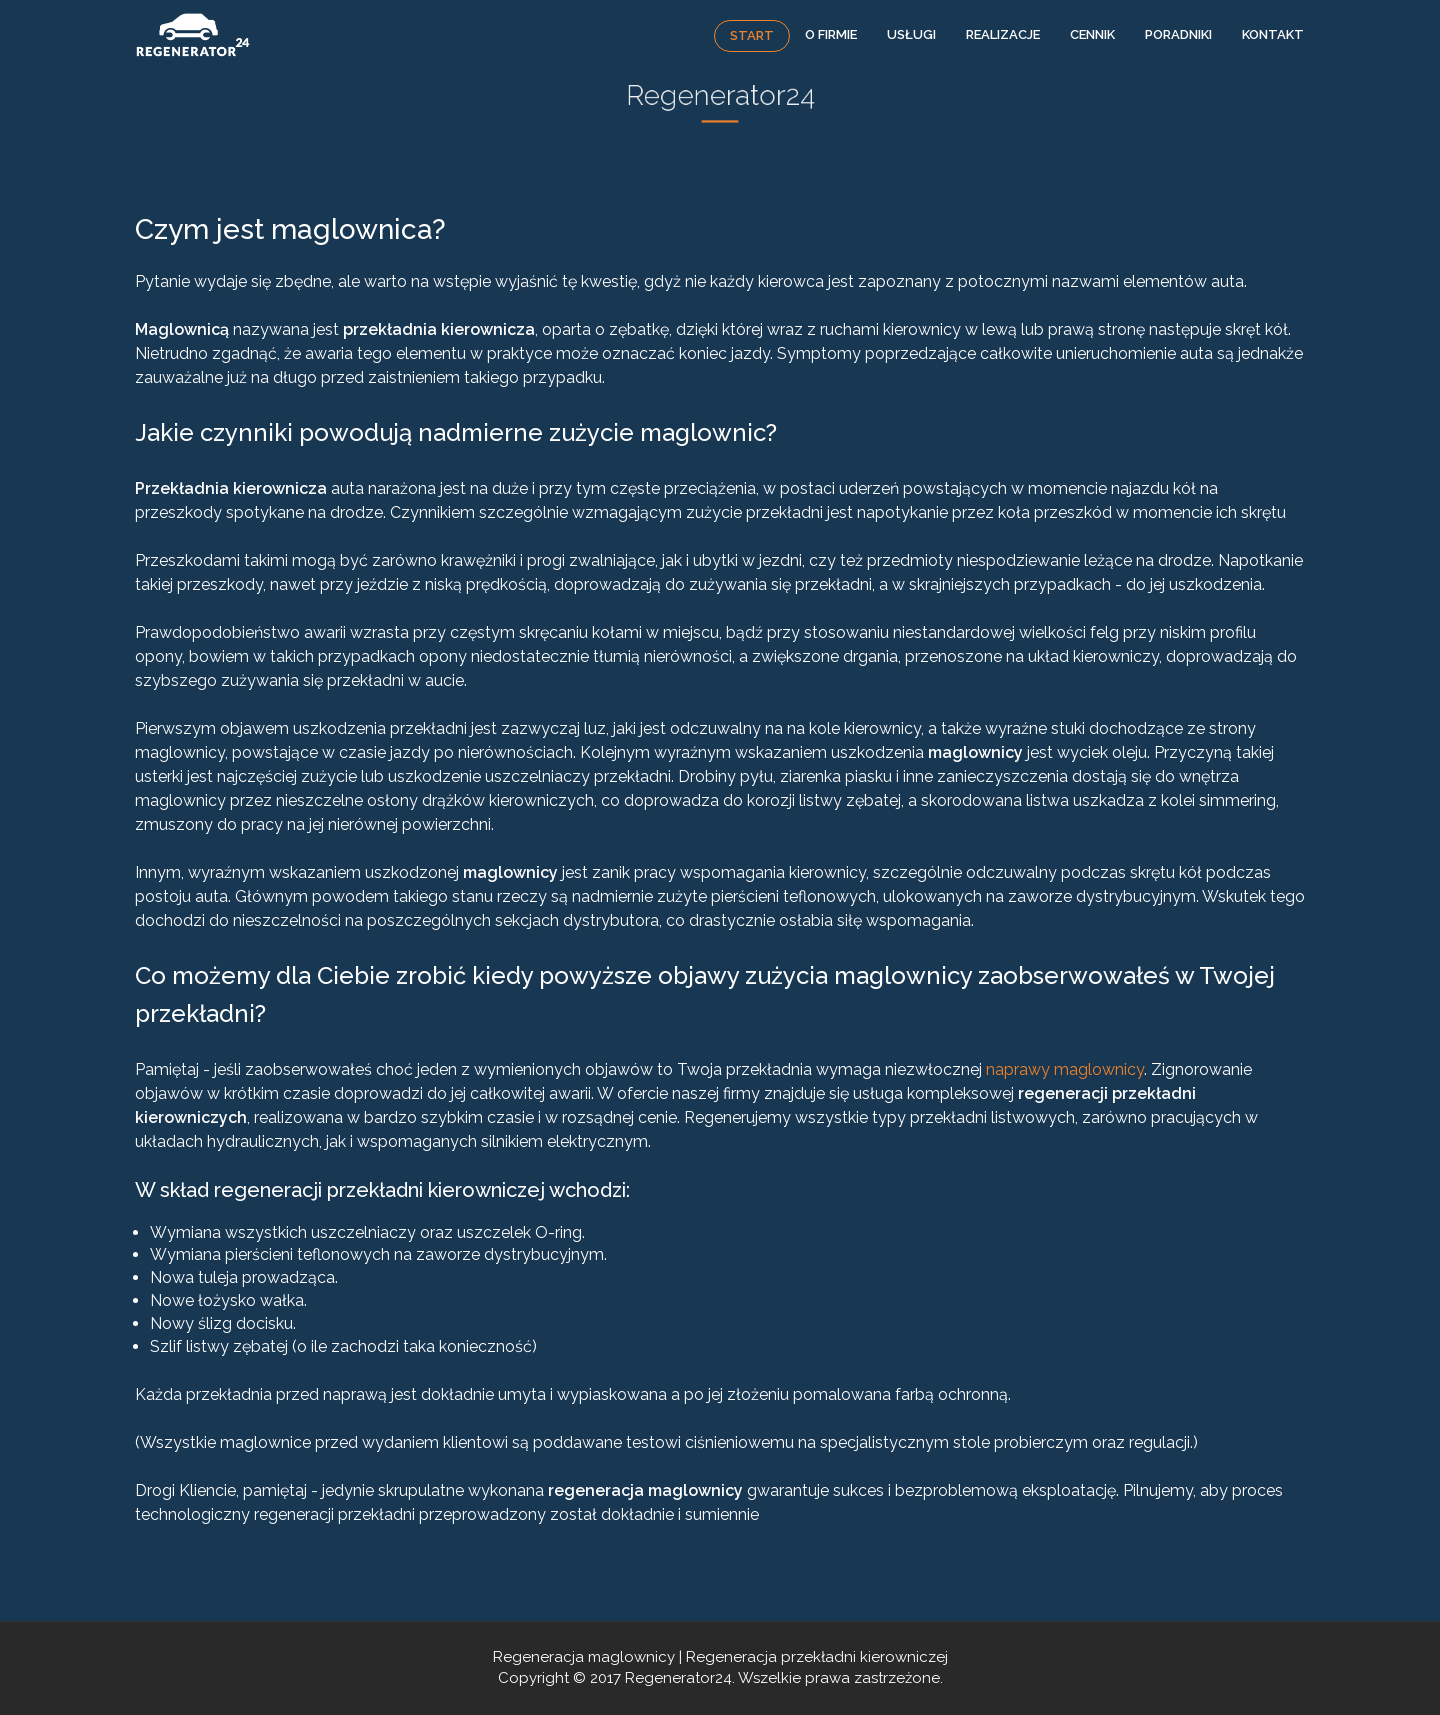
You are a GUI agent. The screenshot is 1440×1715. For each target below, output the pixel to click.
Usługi (911, 34)
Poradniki (1178, 34)
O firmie (831, 34)
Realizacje (1003, 34)
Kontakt (1273, 34)
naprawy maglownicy (1065, 1069)
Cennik (1092, 34)
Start (752, 35)
